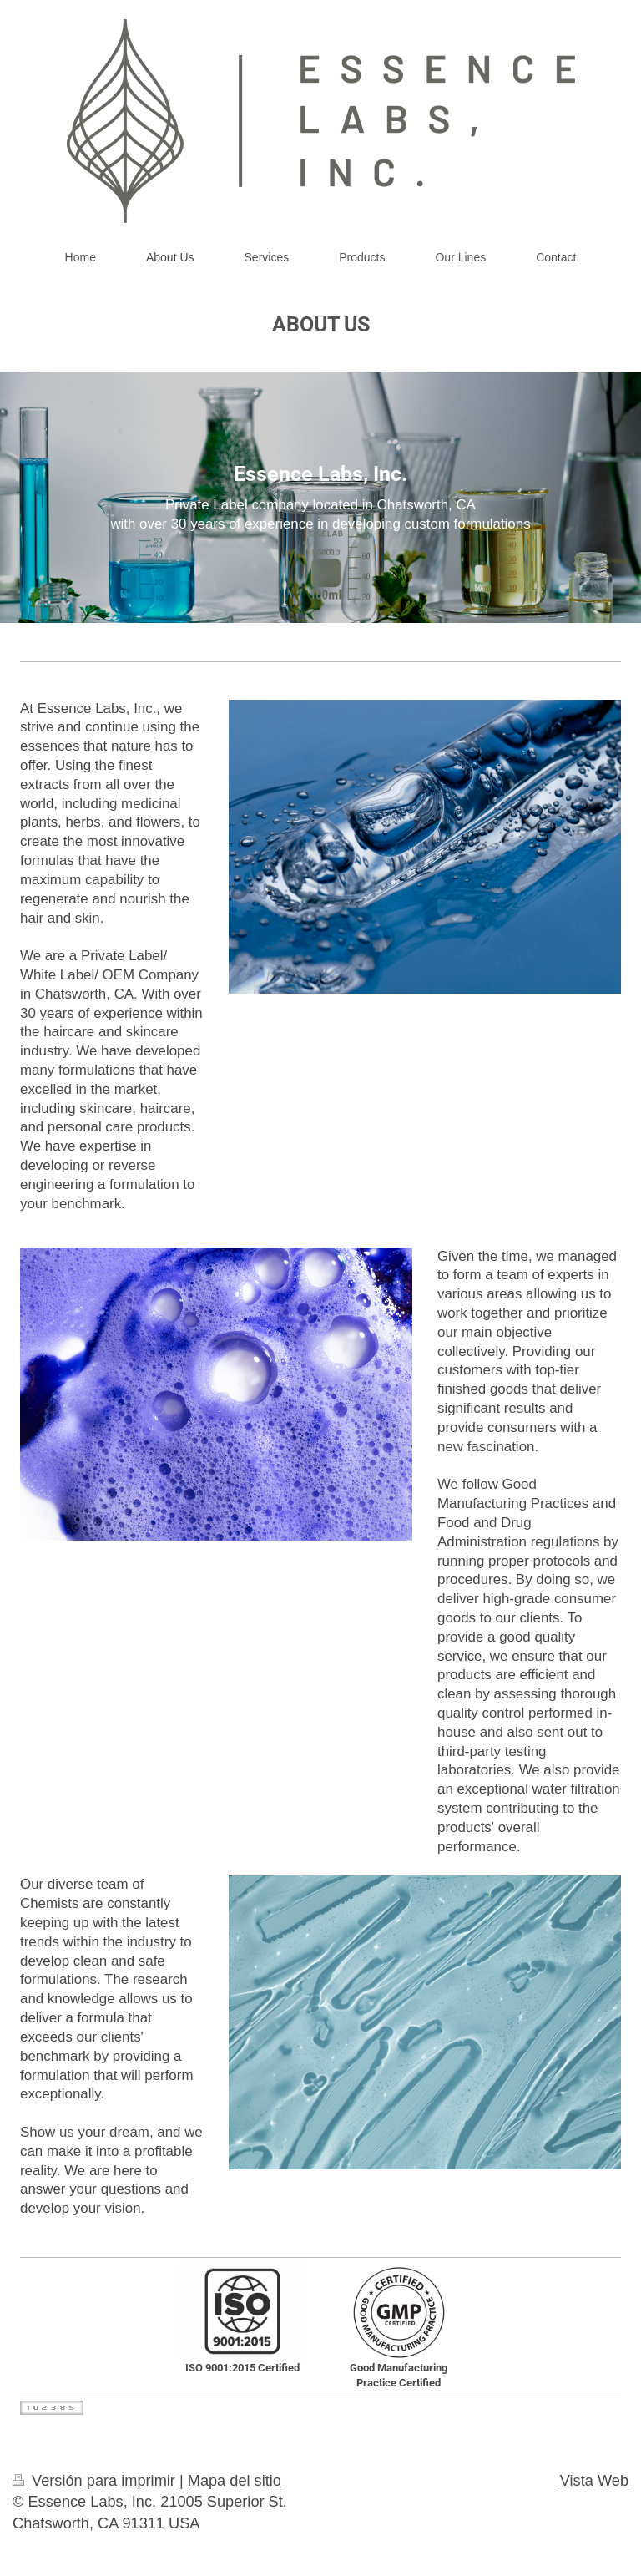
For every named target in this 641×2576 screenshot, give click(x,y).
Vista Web (594, 2480)
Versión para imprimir (96, 2480)
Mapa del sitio (234, 2480)
